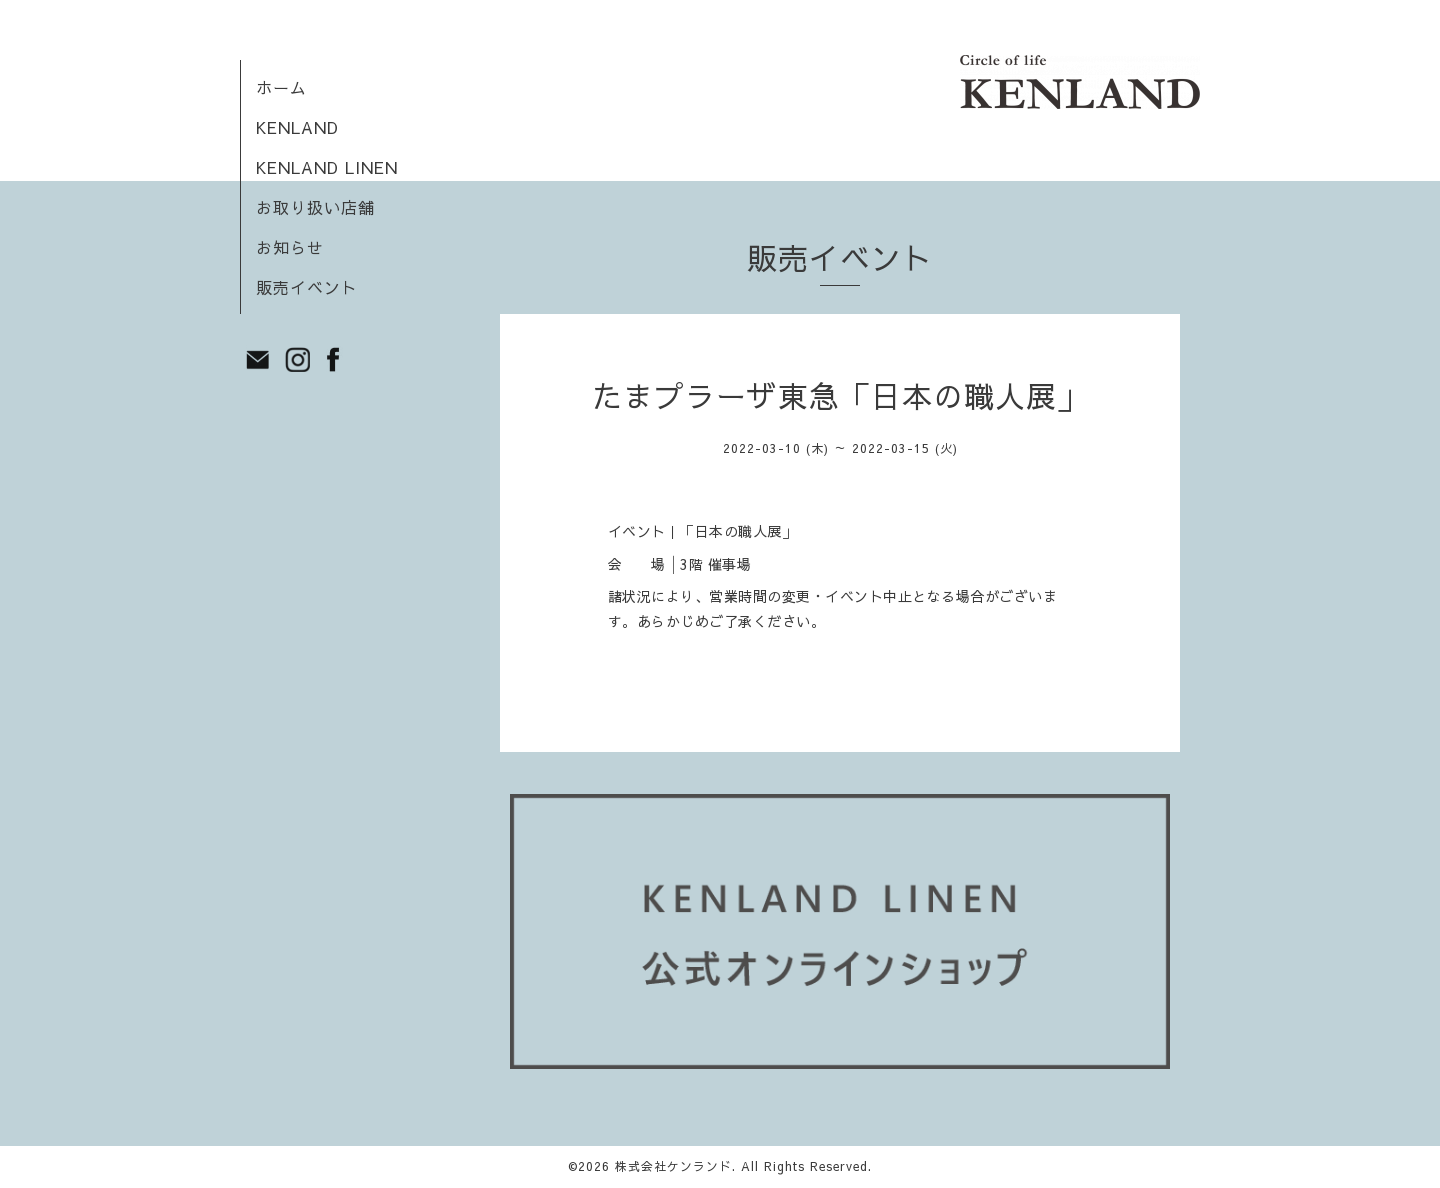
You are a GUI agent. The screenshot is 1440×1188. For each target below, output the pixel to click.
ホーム (281, 87)
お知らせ (290, 247)
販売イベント (307, 287)
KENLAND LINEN (327, 167)
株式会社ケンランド (673, 1166)
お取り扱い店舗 (315, 207)
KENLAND (297, 127)
